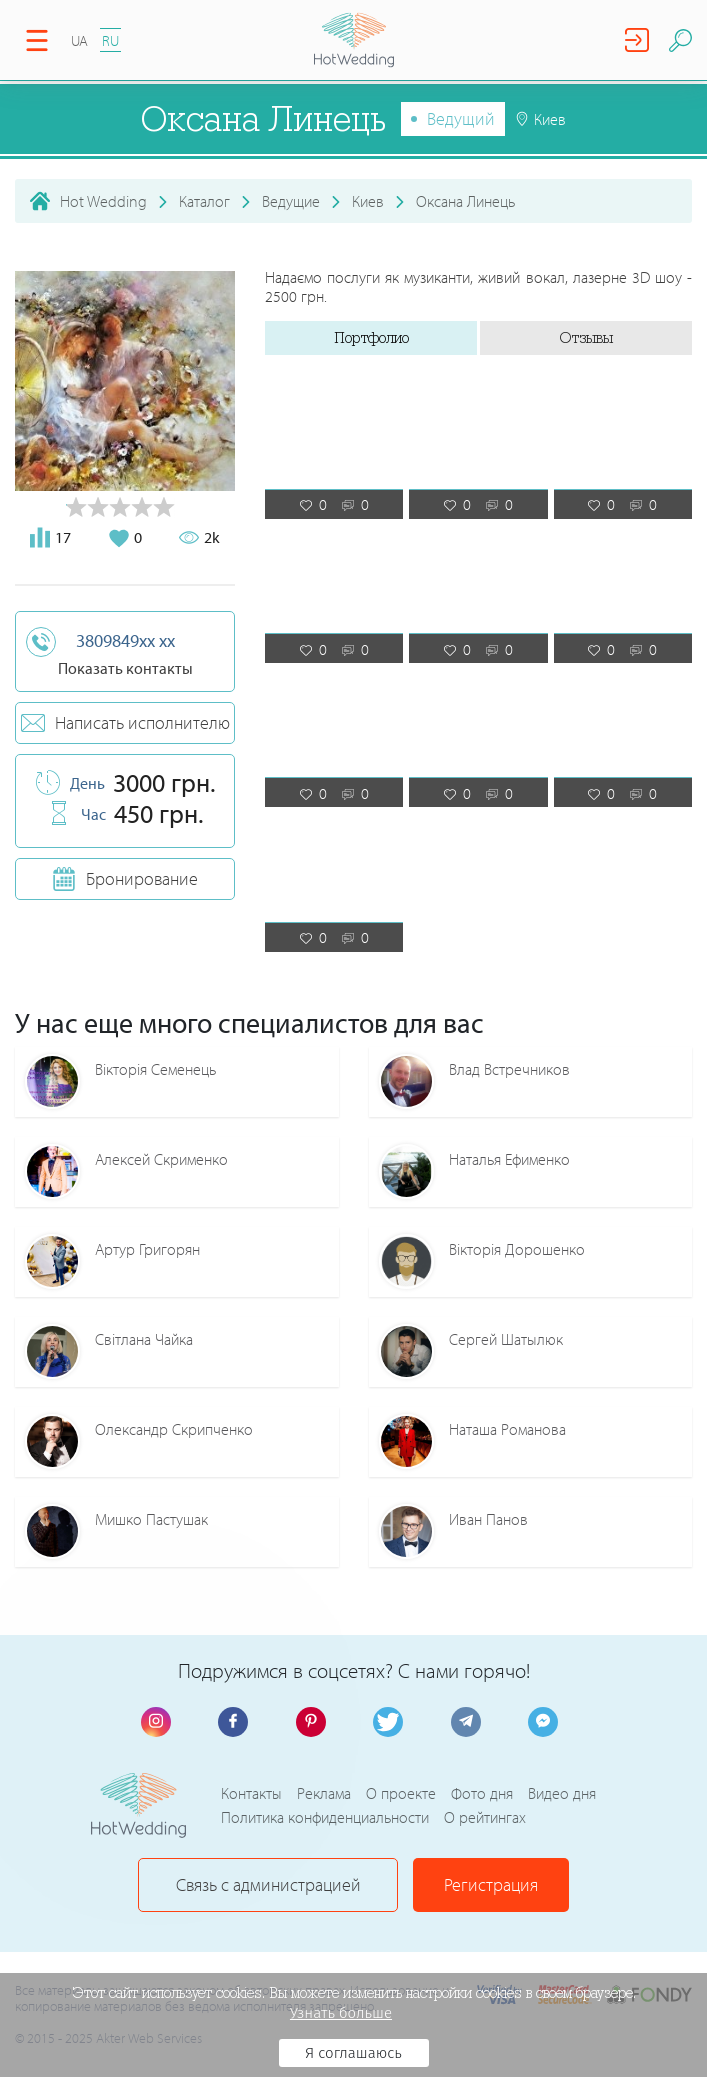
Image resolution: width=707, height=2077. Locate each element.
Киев (368, 201)
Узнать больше (341, 2013)
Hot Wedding (103, 201)
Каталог (204, 201)
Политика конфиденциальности (325, 1817)
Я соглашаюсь (353, 2053)
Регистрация (491, 1884)
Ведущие (291, 201)
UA (79, 40)
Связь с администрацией (268, 1884)
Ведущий (461, 118)
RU (110, 40)
